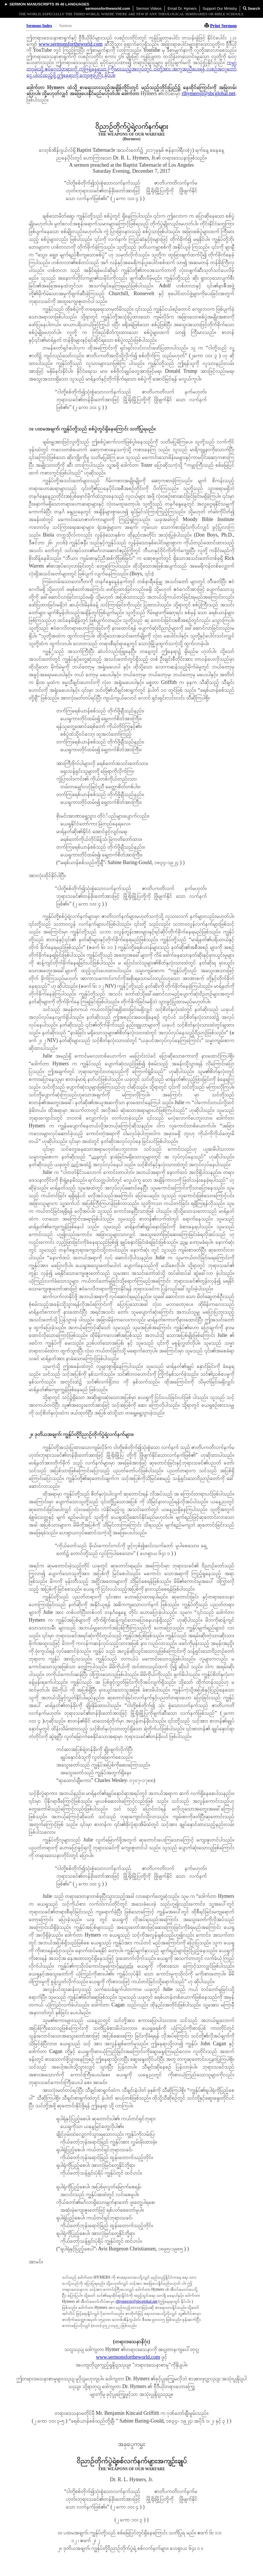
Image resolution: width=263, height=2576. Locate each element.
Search (251, 8)
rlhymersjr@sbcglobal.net (208, 93)
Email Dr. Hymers (182, 8)
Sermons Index (39, 26)
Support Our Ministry (220, 8)
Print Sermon (223, 25)
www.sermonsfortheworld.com (70, 44)
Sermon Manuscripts (31, 4)
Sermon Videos (149, 8)
